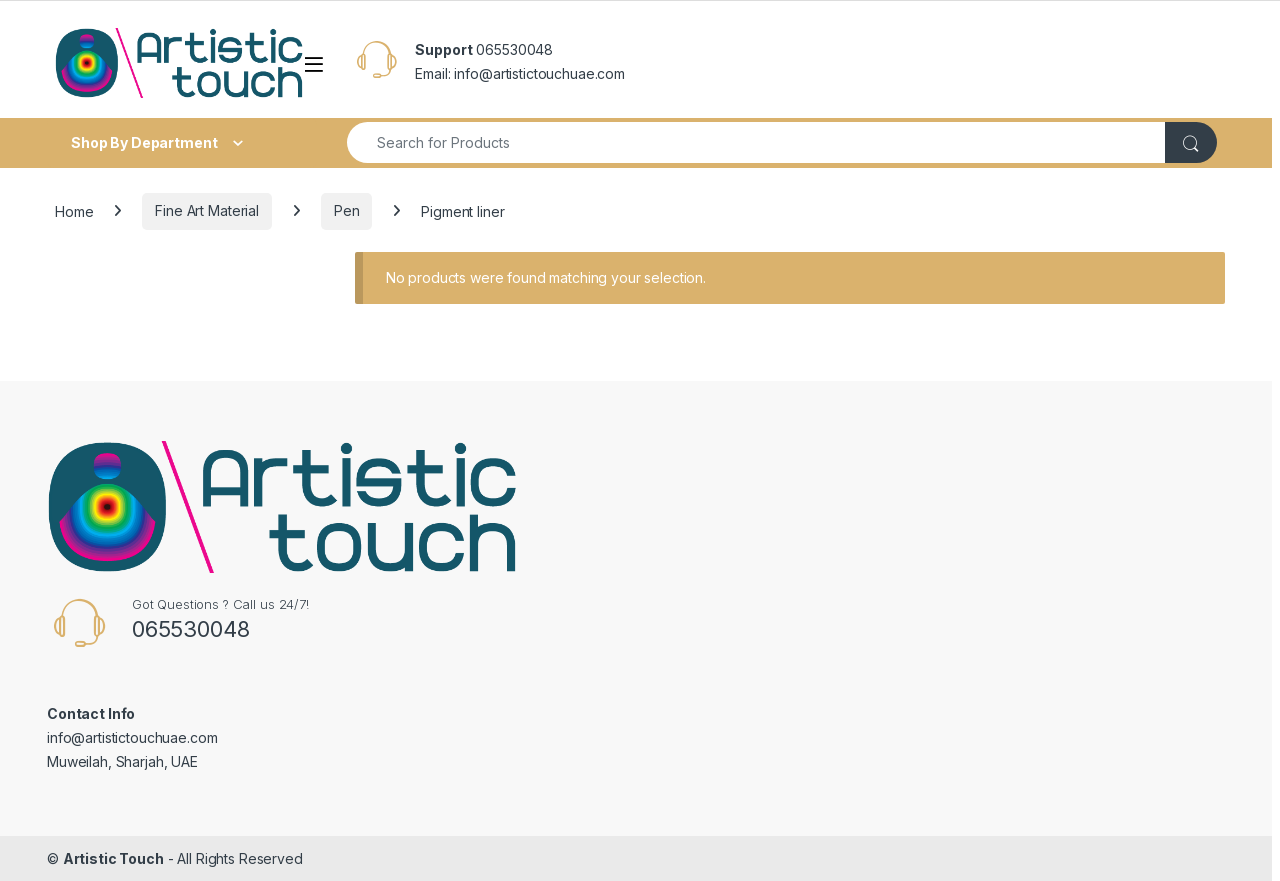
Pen (347, 210)
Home (74, 210)
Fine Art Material (207, 210)
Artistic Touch (113, 858)
